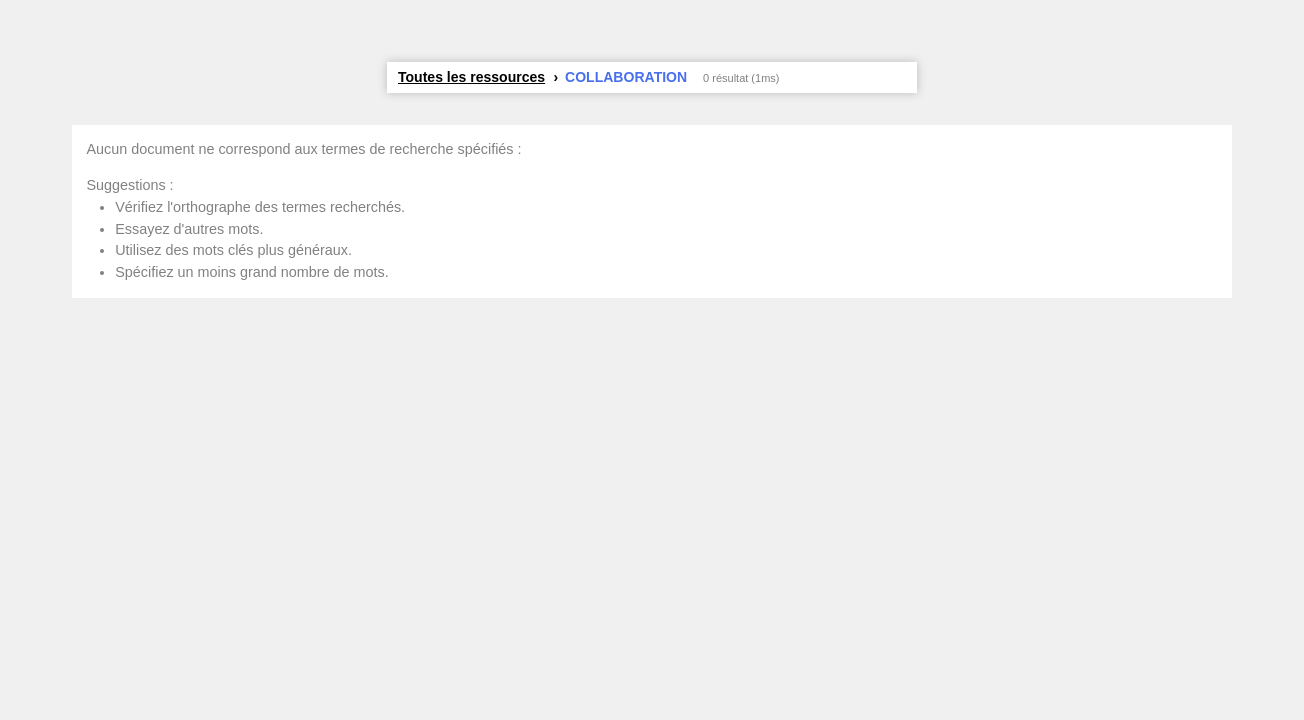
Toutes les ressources (471, 77)
